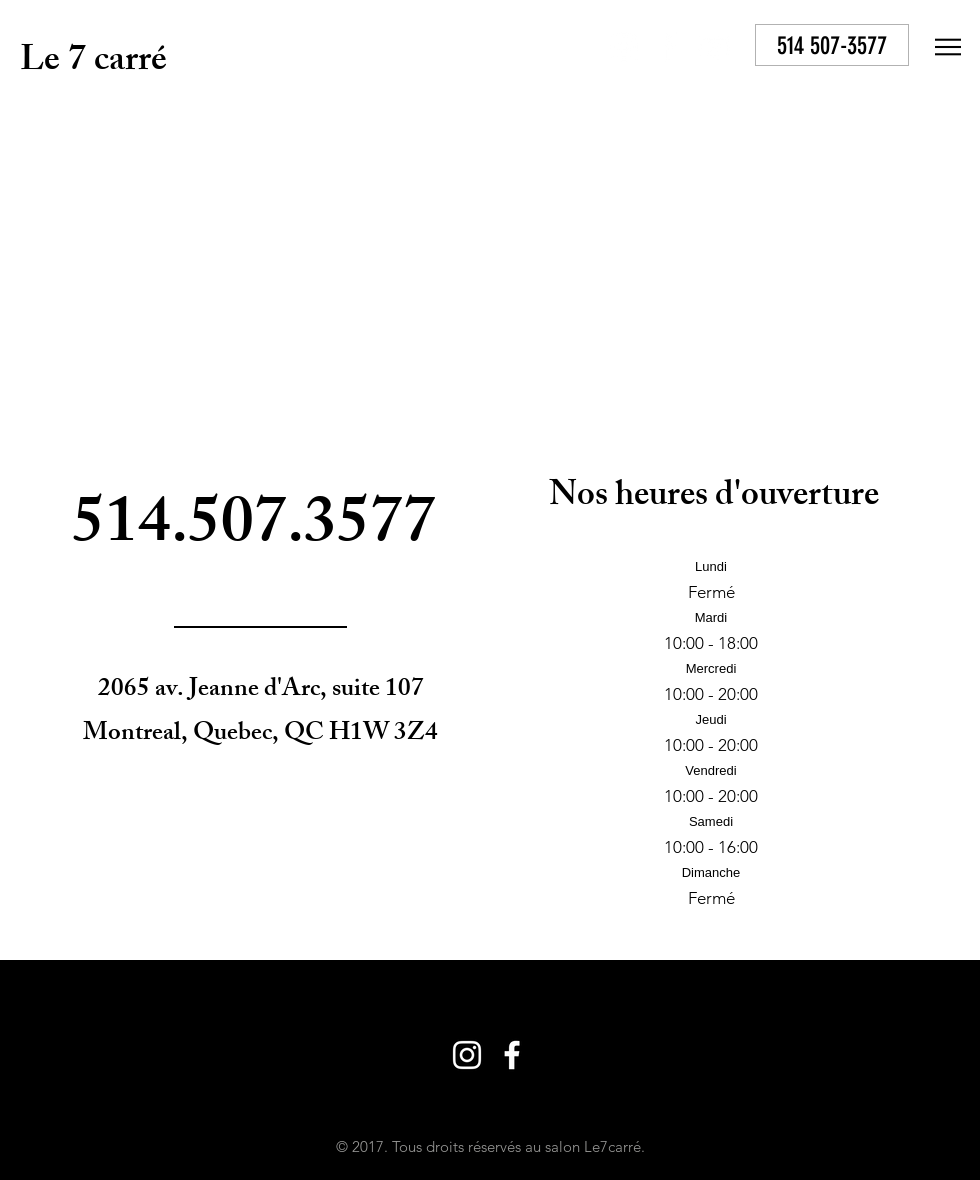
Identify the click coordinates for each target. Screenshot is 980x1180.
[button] (948, 47)
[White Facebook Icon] (669, 47)
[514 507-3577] (832, 45)
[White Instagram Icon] (624, 47)
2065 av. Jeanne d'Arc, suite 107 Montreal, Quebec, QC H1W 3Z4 (260, 713)
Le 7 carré (93, 63)
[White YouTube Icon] (714, 47)
